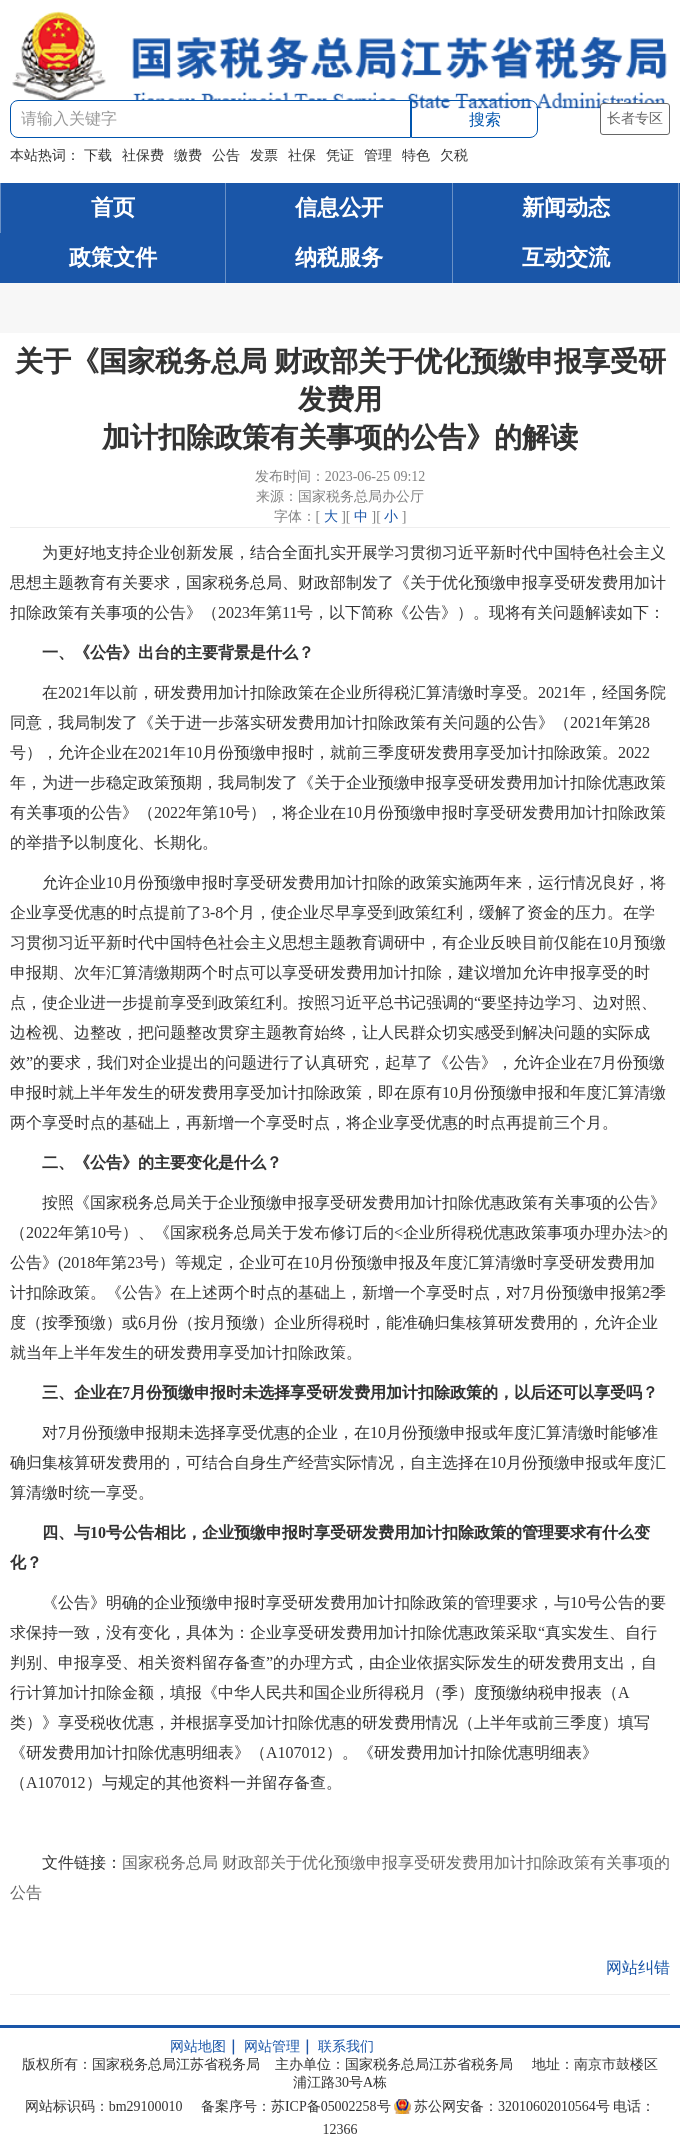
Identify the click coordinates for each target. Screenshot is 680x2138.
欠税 (454, 155)
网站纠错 (638, 1967)
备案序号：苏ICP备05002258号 (296, 2106)
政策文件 (113, 257)
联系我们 (346, 2046)
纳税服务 (339, 257)
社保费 (143, 155)
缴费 (188, 155)
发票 (264, 155)
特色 (416, 155)
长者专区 (635, 118)
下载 (98, 155)
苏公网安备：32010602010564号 (512, 2106)
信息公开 (339, 207)
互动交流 (566, 257)
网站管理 (272, 2046)
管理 (378, 155)
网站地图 (198, 2046)
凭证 (340, 155)
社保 (302, 155)
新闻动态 (566, 207)
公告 (226, 155)
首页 (113, 207)
